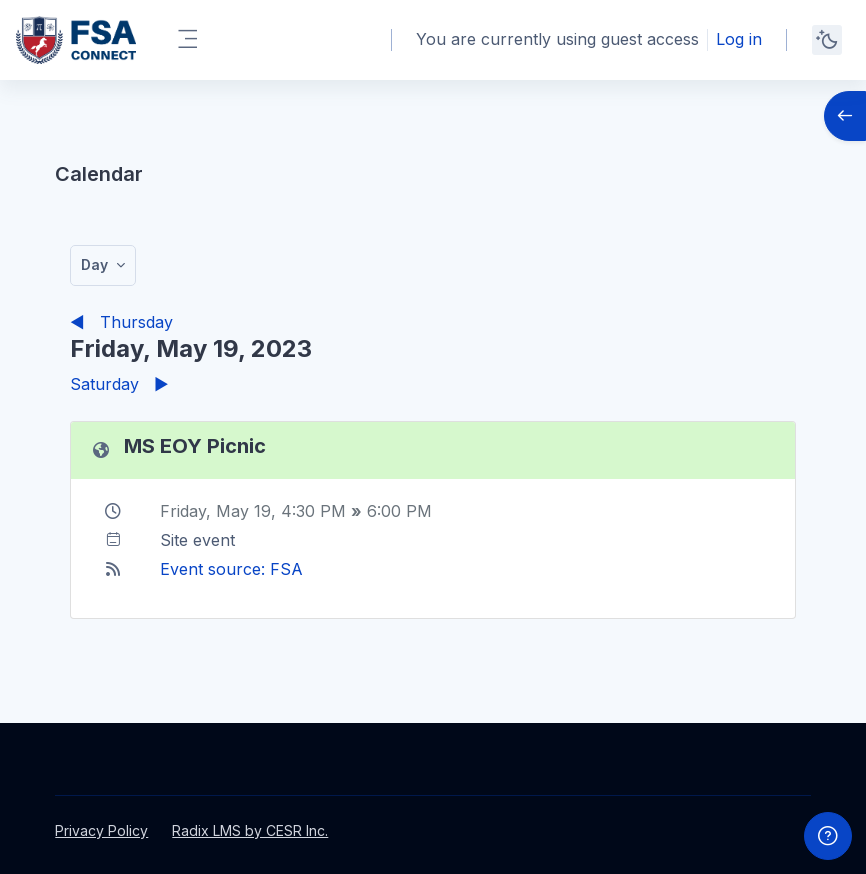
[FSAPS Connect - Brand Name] (76, 40)
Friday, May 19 (215, 511)
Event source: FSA (231, 569)
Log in (739, 39)
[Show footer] (828, 836)
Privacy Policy (101, 830)
